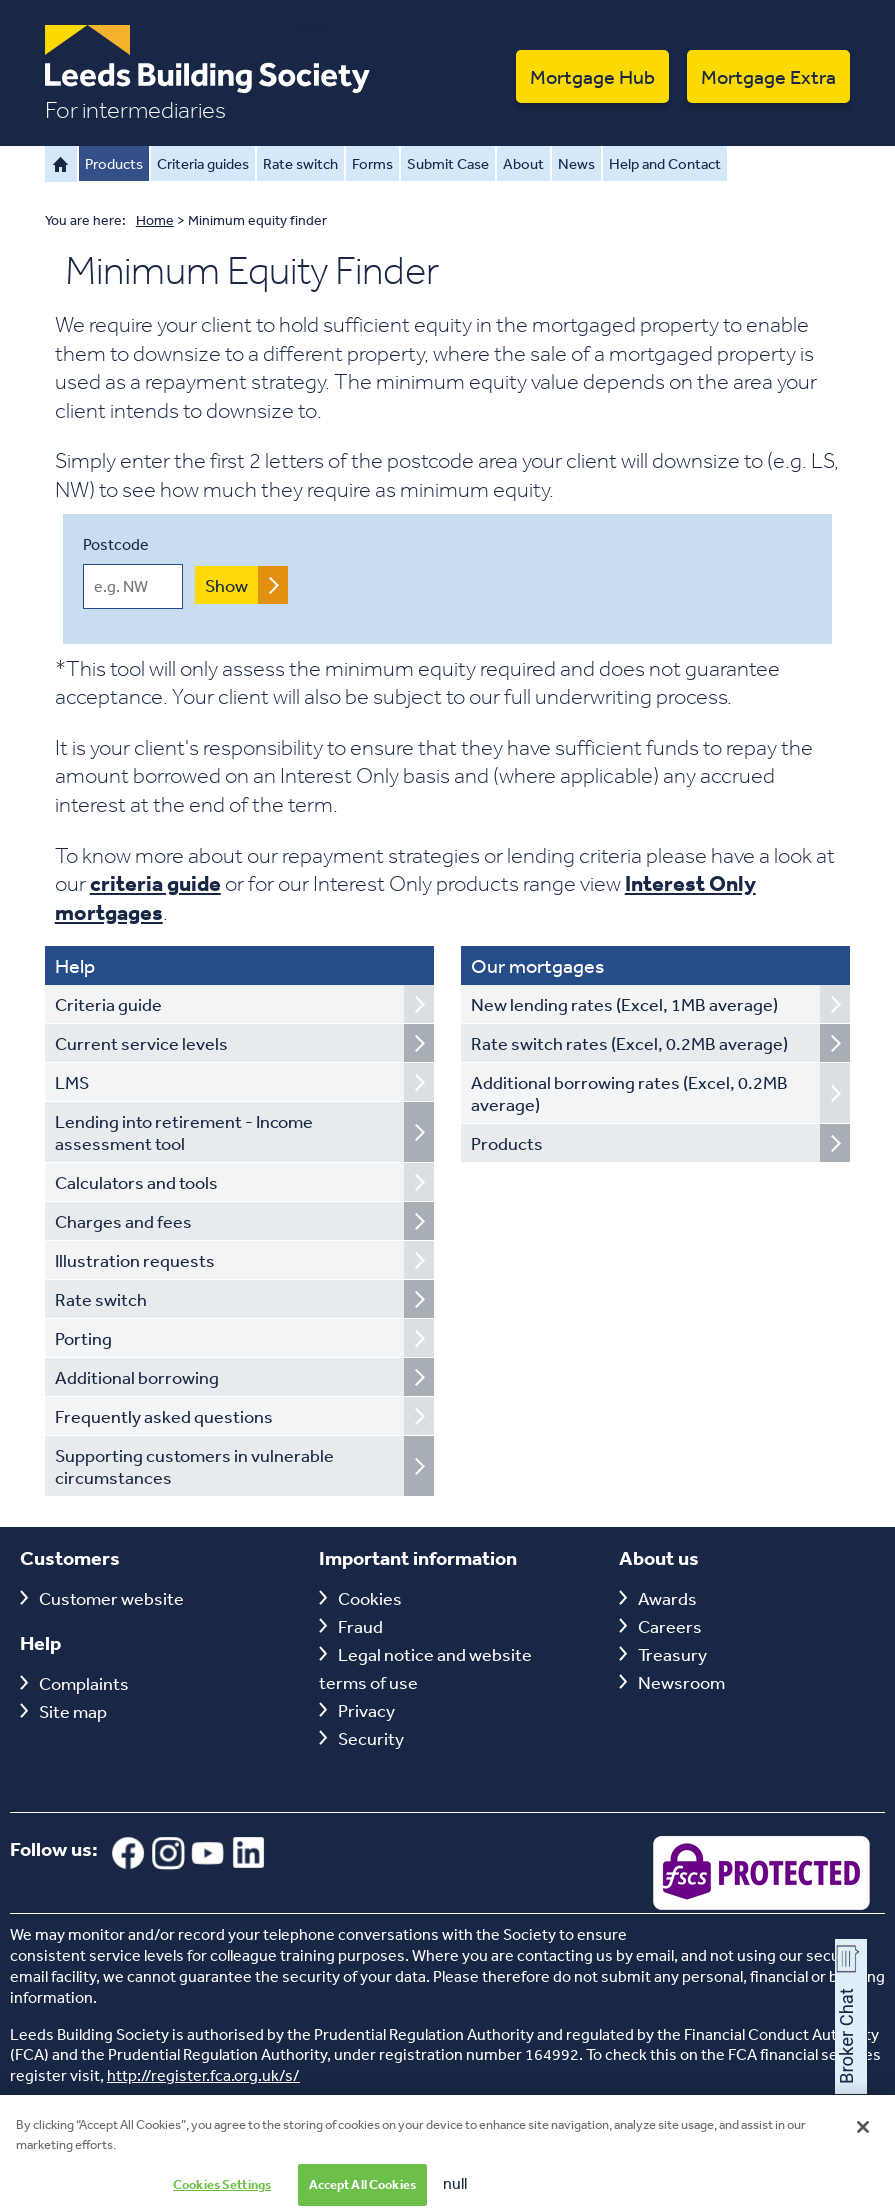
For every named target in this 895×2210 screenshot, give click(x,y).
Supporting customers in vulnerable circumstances (194, 1466)
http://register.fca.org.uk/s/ (203, 2075)
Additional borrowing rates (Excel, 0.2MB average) (629, 1093)
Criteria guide (108, 1004)
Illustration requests (135, 1260)
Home (61, 164)
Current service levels (141, 1043)
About (523, 163)
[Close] (863, 2138)
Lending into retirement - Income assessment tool (184, 1132)
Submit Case (448, 163)
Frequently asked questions (164, 1416)
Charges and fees (123, 1221)
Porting (83, 1338)
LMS (72, 1082)
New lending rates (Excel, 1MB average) (624, 1004)
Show (226, 585)
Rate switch (300, 163)
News (576, 163)
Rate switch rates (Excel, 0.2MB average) (629, 1043)
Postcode (116, 544)
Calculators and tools (136, 1182)
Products (114, 163)
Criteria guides (203, 163)
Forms (372, 163)
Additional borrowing (137, 1377)
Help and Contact (665, 163)
